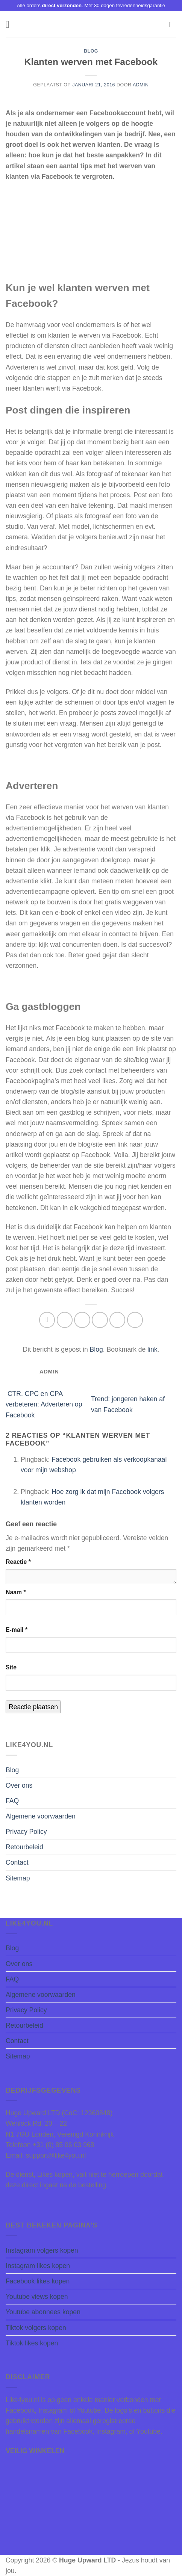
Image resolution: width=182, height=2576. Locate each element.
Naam (16, 1592)
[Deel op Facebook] (65, 1320)
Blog (91, 51)
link (152, 1349)
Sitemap (18, 1878)
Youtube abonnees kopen (43, 2312)
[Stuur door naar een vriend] (100, 1320)
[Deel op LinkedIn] (135, 1320)
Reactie (18, 1562)
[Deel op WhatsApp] (47, 1320)
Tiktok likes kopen (32, 2343)
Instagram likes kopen (38, 2266)
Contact (17, 1862)
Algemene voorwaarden (41, 1816)
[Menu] (11, 24)
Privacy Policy (26, 1831)
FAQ (12, 1801)
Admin (141, 85)
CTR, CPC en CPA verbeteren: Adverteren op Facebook (44, 1404)
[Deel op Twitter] (82, 1320)
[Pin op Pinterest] (117, 1320)
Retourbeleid (24, 1847)
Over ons (19, 1785)
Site (11, 1667)
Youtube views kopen (37, 2296)
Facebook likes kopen (38, 2281)
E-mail (16, 1630)
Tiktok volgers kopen (36, 2328)
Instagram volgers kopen (42, 2250)
